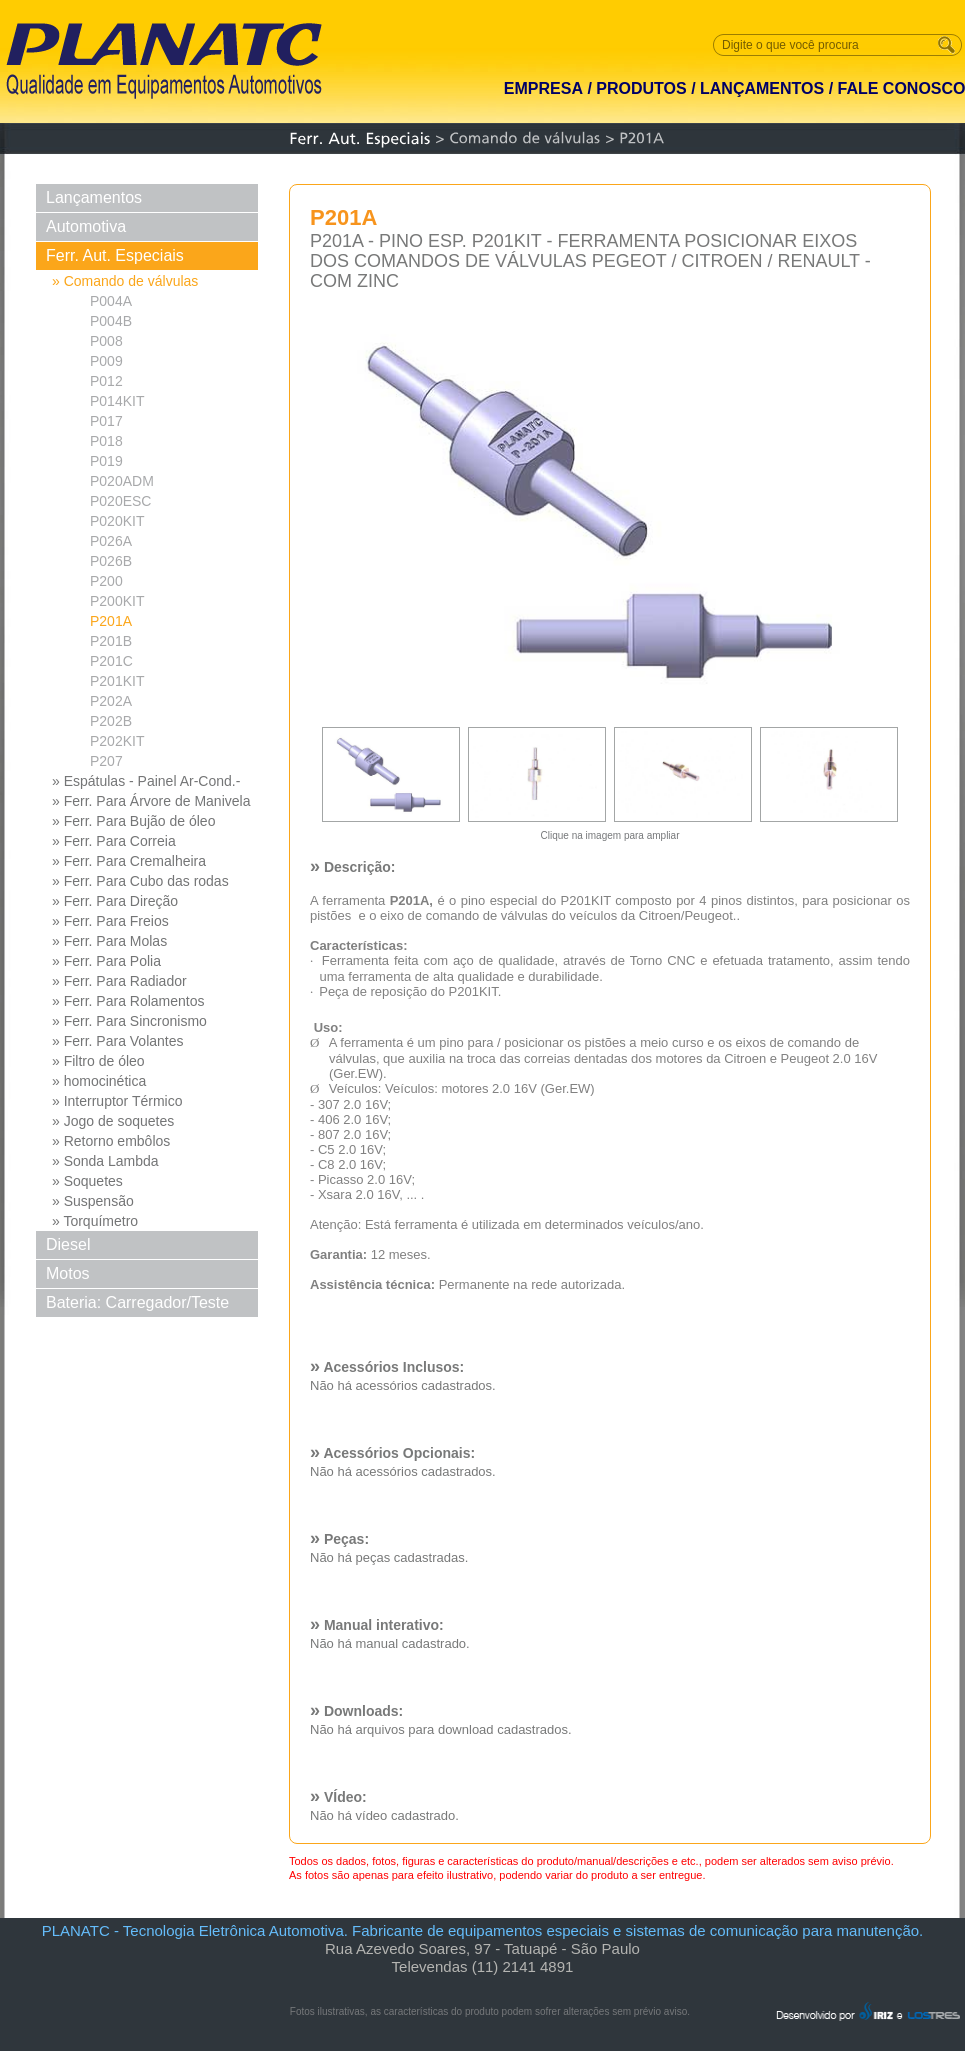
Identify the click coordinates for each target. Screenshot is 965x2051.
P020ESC (120, 501)
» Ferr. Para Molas (109, 941)
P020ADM (122, 481)
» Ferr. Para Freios (110, 921)
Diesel (68, 1244)
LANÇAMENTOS (762, 88)
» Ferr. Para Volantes (118, 1041)
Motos (68, 1273)
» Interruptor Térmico (117, 1101)
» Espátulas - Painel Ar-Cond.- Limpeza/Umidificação (146, 782)
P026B (111, 561)
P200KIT (117, 601)
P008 (106, 341)
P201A (111, 621)
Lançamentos (94, 197)
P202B (111, 721)
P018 (106, 441)
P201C (111, 661)
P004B (111, 321)
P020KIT (117, 521)
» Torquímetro (95, 1221)
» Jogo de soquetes (113, 1121)
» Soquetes (87, 1181)
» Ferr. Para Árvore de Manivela (151, 801)
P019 (106, 461)
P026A (111, 541)
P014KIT (117, 401)
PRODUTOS (641, 88)
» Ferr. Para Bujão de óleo (133, 821)
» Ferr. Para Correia (114, 841)
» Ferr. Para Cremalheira (129, 861)
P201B (111, 641)
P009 (106, 361)
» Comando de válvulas (125, 281)
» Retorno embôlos (111, 1141)
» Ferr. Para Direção (115, 901)
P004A (111, 301)
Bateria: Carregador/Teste (137, 1302)
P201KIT (117, 681)
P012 (106, 381)
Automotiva (86, 226)
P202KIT (117, 741)
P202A (111, 701)
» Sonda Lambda (105, 1161)
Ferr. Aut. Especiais (115, 255)
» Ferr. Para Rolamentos (128, 1001)
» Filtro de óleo (98, 1061)
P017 (106, 421)
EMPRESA (543, 88)
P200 (106, 581)
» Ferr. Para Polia (106, 961)
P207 (106, 761)
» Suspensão (93, 1201)
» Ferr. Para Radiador (119, 981)
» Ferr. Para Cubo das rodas (140, 881)
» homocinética (99, 1081)
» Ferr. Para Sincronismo (129, 1021)
